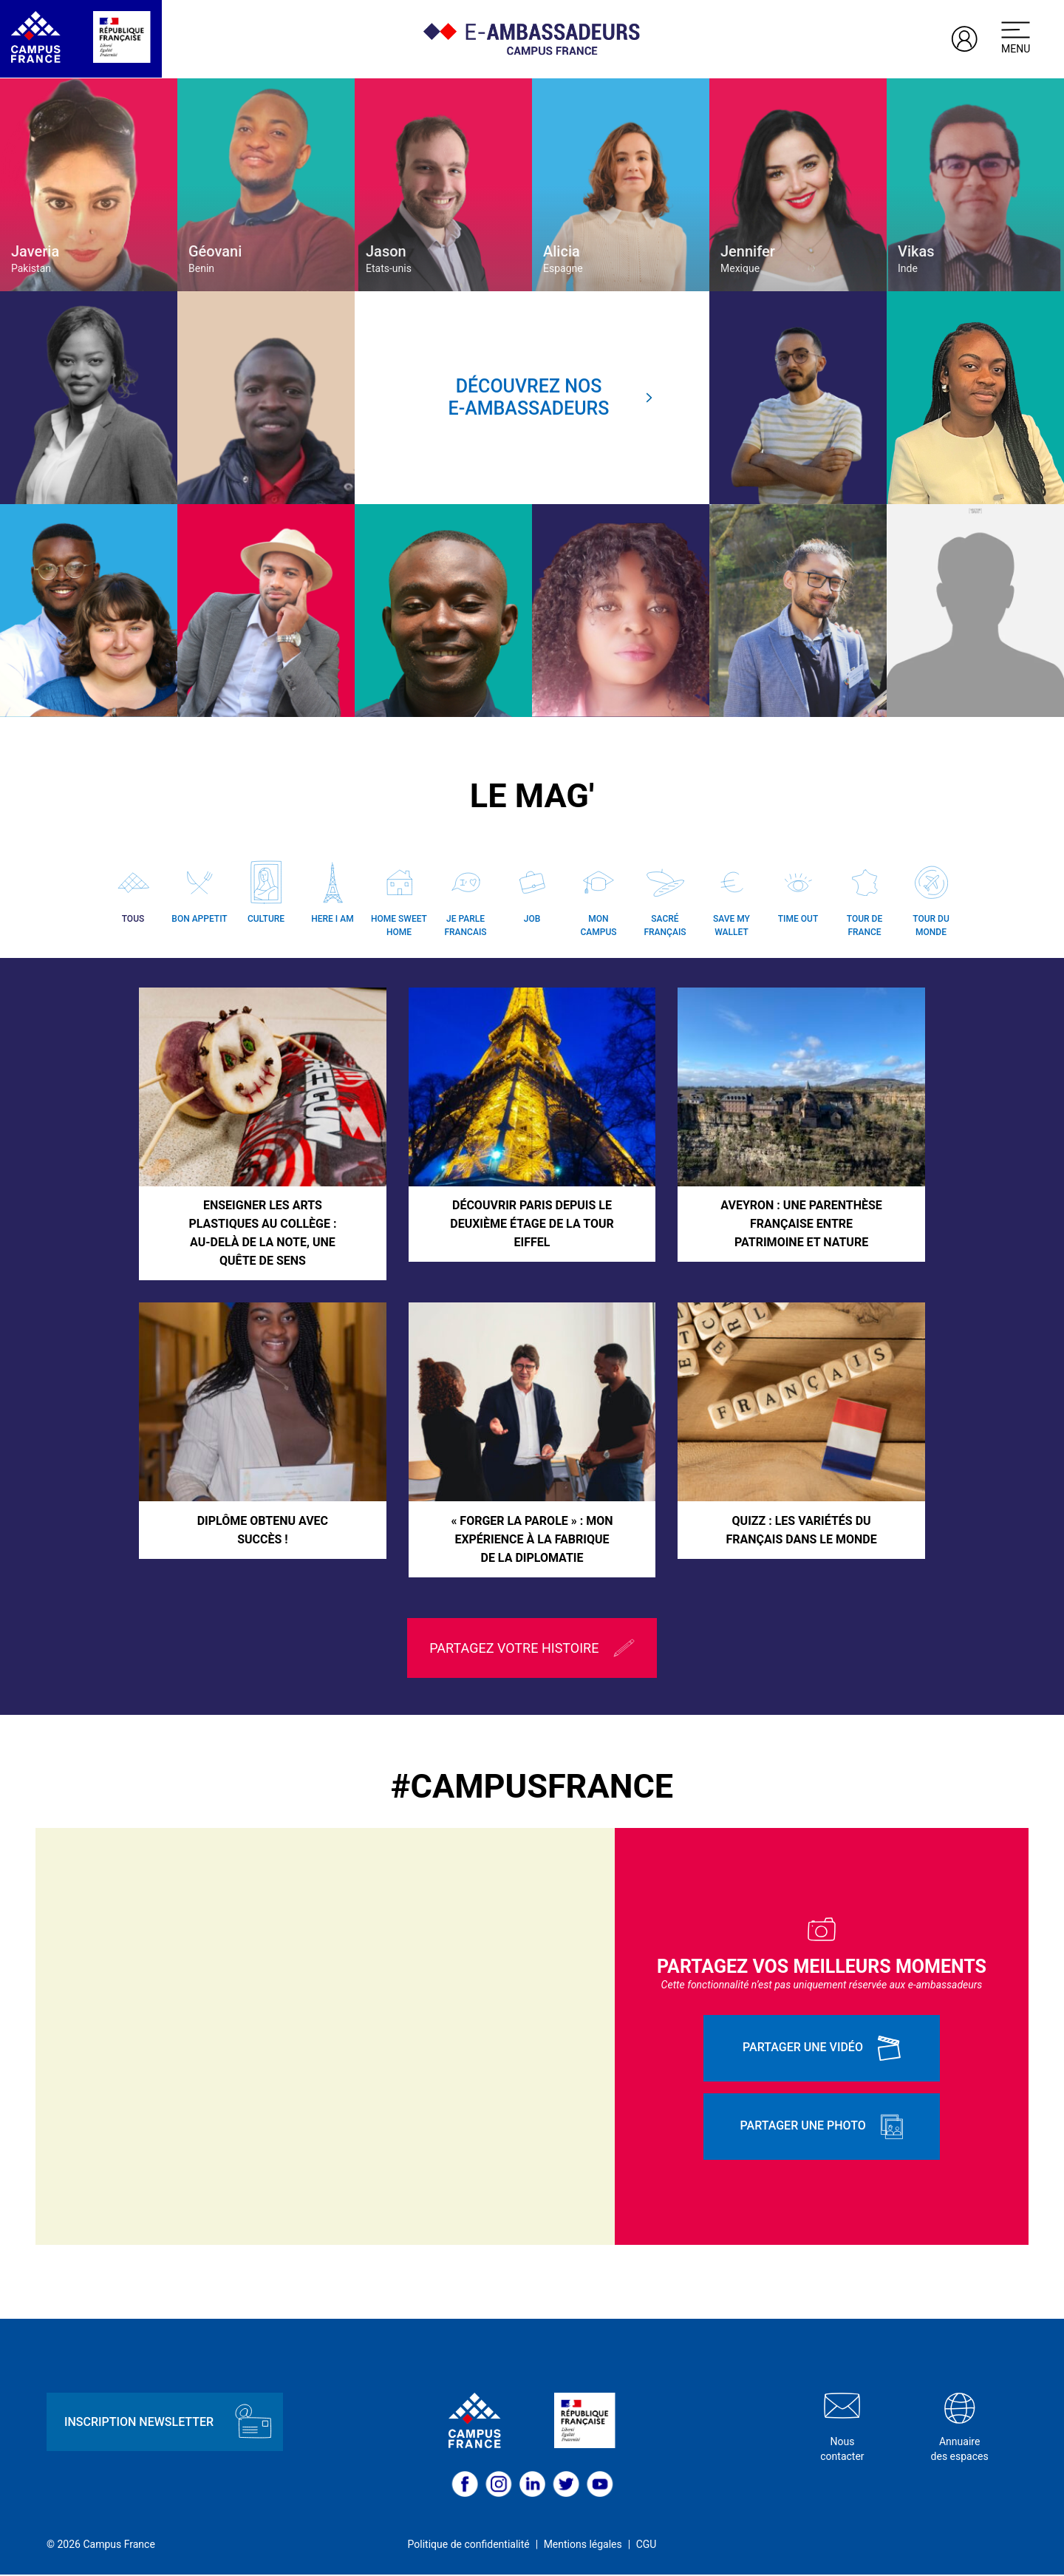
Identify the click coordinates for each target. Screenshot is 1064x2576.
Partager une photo (822, 2127)
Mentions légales (583, 2546)
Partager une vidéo (822, 2049)
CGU (646, 2546)
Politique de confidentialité (469, 2546)
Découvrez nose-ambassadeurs (551, 397)
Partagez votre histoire (532, 1649)
